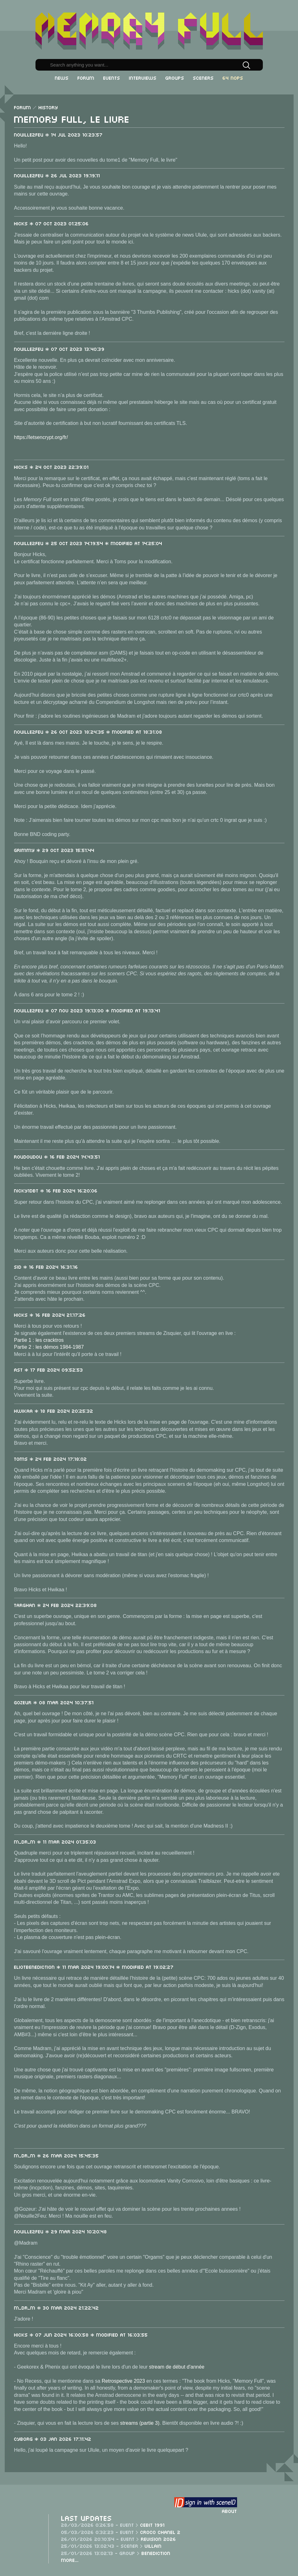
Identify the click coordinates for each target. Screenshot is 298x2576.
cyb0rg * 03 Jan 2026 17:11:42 (52, 2438)
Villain (153, 2545)
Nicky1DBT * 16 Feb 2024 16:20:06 (56, 1190)
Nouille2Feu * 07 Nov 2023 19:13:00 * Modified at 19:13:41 (87, 1010)
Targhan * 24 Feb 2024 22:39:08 (55, 1604)
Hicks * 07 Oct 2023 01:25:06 (51, 223)
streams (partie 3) (139, 2423)
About (229, 2510)
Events (111, 77)
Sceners (203, 77)
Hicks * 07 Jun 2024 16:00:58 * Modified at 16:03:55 (81, 2334)
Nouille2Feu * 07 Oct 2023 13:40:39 (59, 348)
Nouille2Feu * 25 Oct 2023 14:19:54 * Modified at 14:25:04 (88, 542)
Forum (86, 77)
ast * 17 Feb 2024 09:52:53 (48, 1369)
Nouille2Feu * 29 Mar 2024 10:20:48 (60, 2231)
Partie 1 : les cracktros (39, 1340)
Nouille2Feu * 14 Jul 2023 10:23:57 (58, 134)
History (48, 107)
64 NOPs (233, 77)
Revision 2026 (158, 2538)
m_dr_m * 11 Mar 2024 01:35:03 (55, 1841)
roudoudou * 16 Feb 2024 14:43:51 (57, 1156)
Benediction (156, 2552)
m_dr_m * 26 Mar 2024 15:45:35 (56, 2155)
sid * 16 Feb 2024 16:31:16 (46, 1266)
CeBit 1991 (152, 2524)
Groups (174, 77)
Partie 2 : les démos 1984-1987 (49, 1347)
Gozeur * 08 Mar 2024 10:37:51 (54, 1702)
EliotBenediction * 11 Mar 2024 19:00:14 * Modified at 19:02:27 (94, 1966)
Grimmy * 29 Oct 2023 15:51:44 (54, 849)
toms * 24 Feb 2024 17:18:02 (50, 1458)
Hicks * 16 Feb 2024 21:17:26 (50, 1314)
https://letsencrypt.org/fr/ (41, 437)
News (62, 77)
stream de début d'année (176, 2367)
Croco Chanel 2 (160, 2531)
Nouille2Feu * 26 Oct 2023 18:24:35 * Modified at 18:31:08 (88, 731)
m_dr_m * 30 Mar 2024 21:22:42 (56, 2307)
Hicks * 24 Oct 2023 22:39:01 (51, 466)
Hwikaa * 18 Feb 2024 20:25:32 (53, 1410)
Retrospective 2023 (123, 2381)
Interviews (143, 77)
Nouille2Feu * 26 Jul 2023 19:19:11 (57, 175)
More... (70, 2559)
